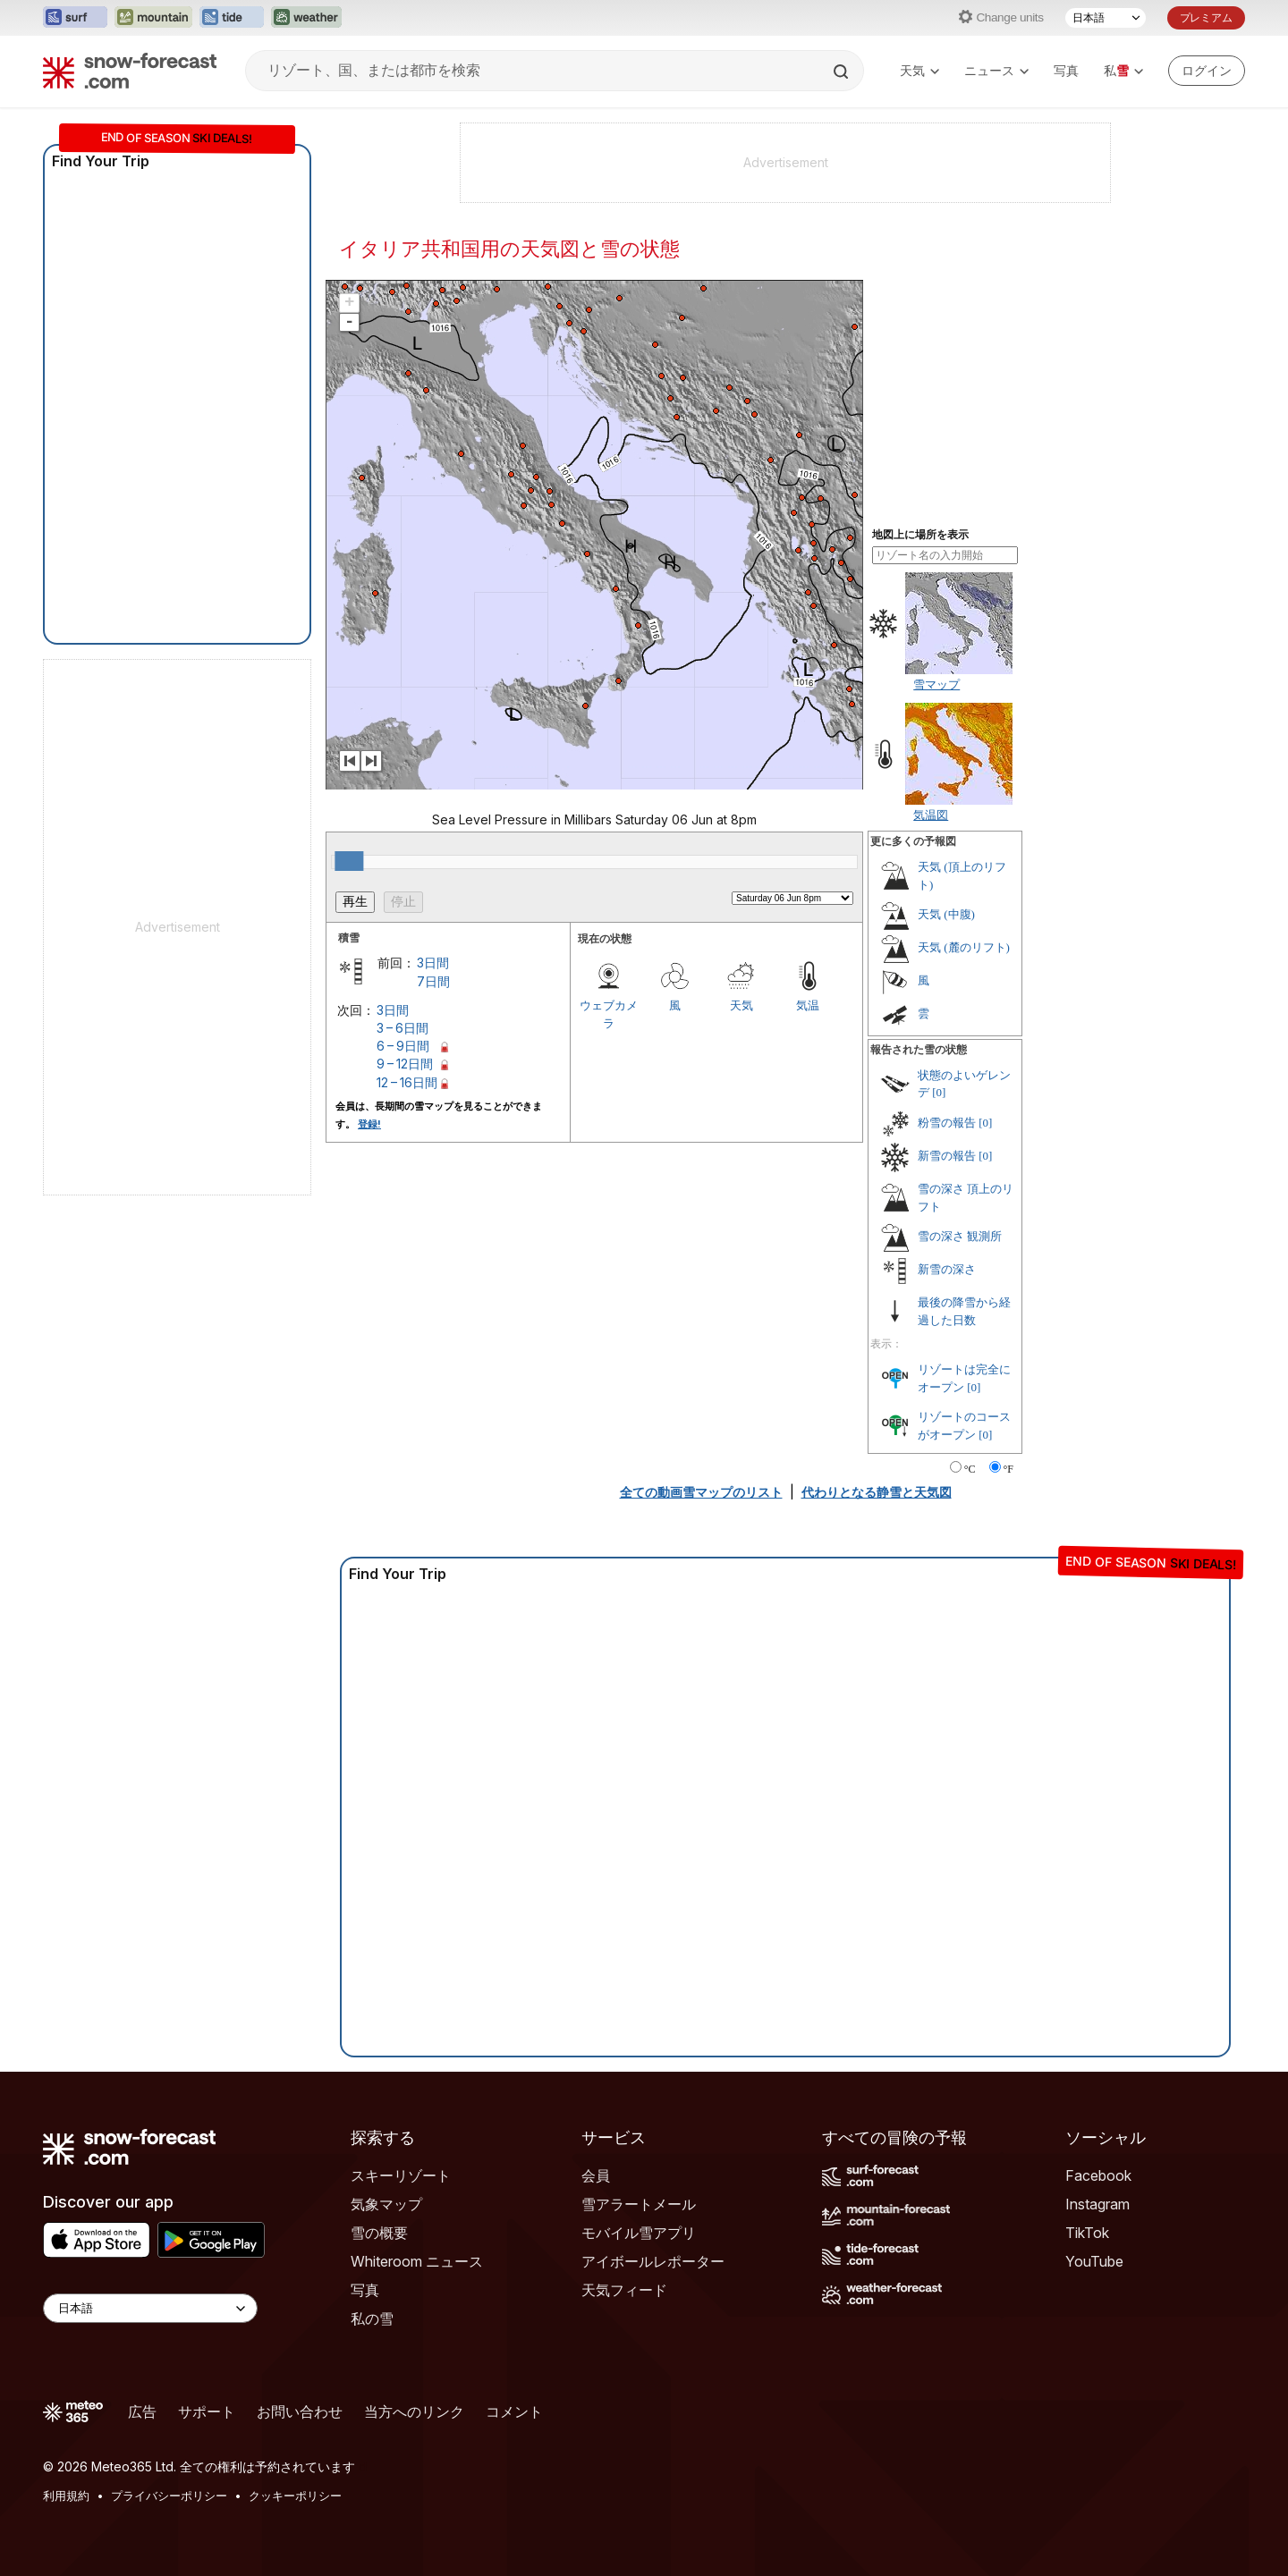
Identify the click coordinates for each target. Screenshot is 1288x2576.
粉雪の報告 (947, 1122)
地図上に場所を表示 (920, 534)
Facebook (1098, 2175)
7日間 (433, 981)
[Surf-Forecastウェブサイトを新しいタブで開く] (75, 18)
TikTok (1087, 2233)
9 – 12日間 (405, 1063)
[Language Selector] (150, 2308)
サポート (206, 2411)
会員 (595, 2175)
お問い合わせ (300, 2411)
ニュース (996, 70)
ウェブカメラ (609, 1014)
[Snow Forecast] (129, 71)
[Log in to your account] (1206, 70)
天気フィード (624, 2290)
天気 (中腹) (946, 914)
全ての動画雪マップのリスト (701, 1491)
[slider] (349, 861)
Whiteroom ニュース (417, 2261)
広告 (142, 2411)
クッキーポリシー (295, 2495)
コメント (514, 2411)
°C (970, 1469)
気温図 (930, 814)
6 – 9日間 (403, 1045)
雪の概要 (379, 2233)
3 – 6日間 (402, 1027)
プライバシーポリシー (169, 2495)
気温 (807, 1005)
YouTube (1094, 2261)
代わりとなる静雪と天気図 (876, 1491)
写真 (1066, 70)
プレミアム (1206, 17)
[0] (938, 1092)
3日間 (433, 962)
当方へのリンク (414, 2411)
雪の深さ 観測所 (960, 1236)
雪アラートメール (638, 2204)
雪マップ (936, 684)
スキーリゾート (401, 2175)
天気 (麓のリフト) (964, 947)
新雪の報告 (947, 1155)
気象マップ (386, 2204)
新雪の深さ (947, 1269)
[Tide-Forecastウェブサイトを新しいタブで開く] (231, 18)
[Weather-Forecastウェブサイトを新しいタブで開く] (306, 18)
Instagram (1097, 2204)
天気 (919, 70)
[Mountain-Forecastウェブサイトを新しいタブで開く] (153, 18)
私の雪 (372, 2318)
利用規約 (66, 2495)
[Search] (842, 71)
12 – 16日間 (407, 1082)
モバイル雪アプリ (638, 2233)
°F (1008, 1469)
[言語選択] (1105, 18)
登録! (369, 1124)
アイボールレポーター (652, 2261)
